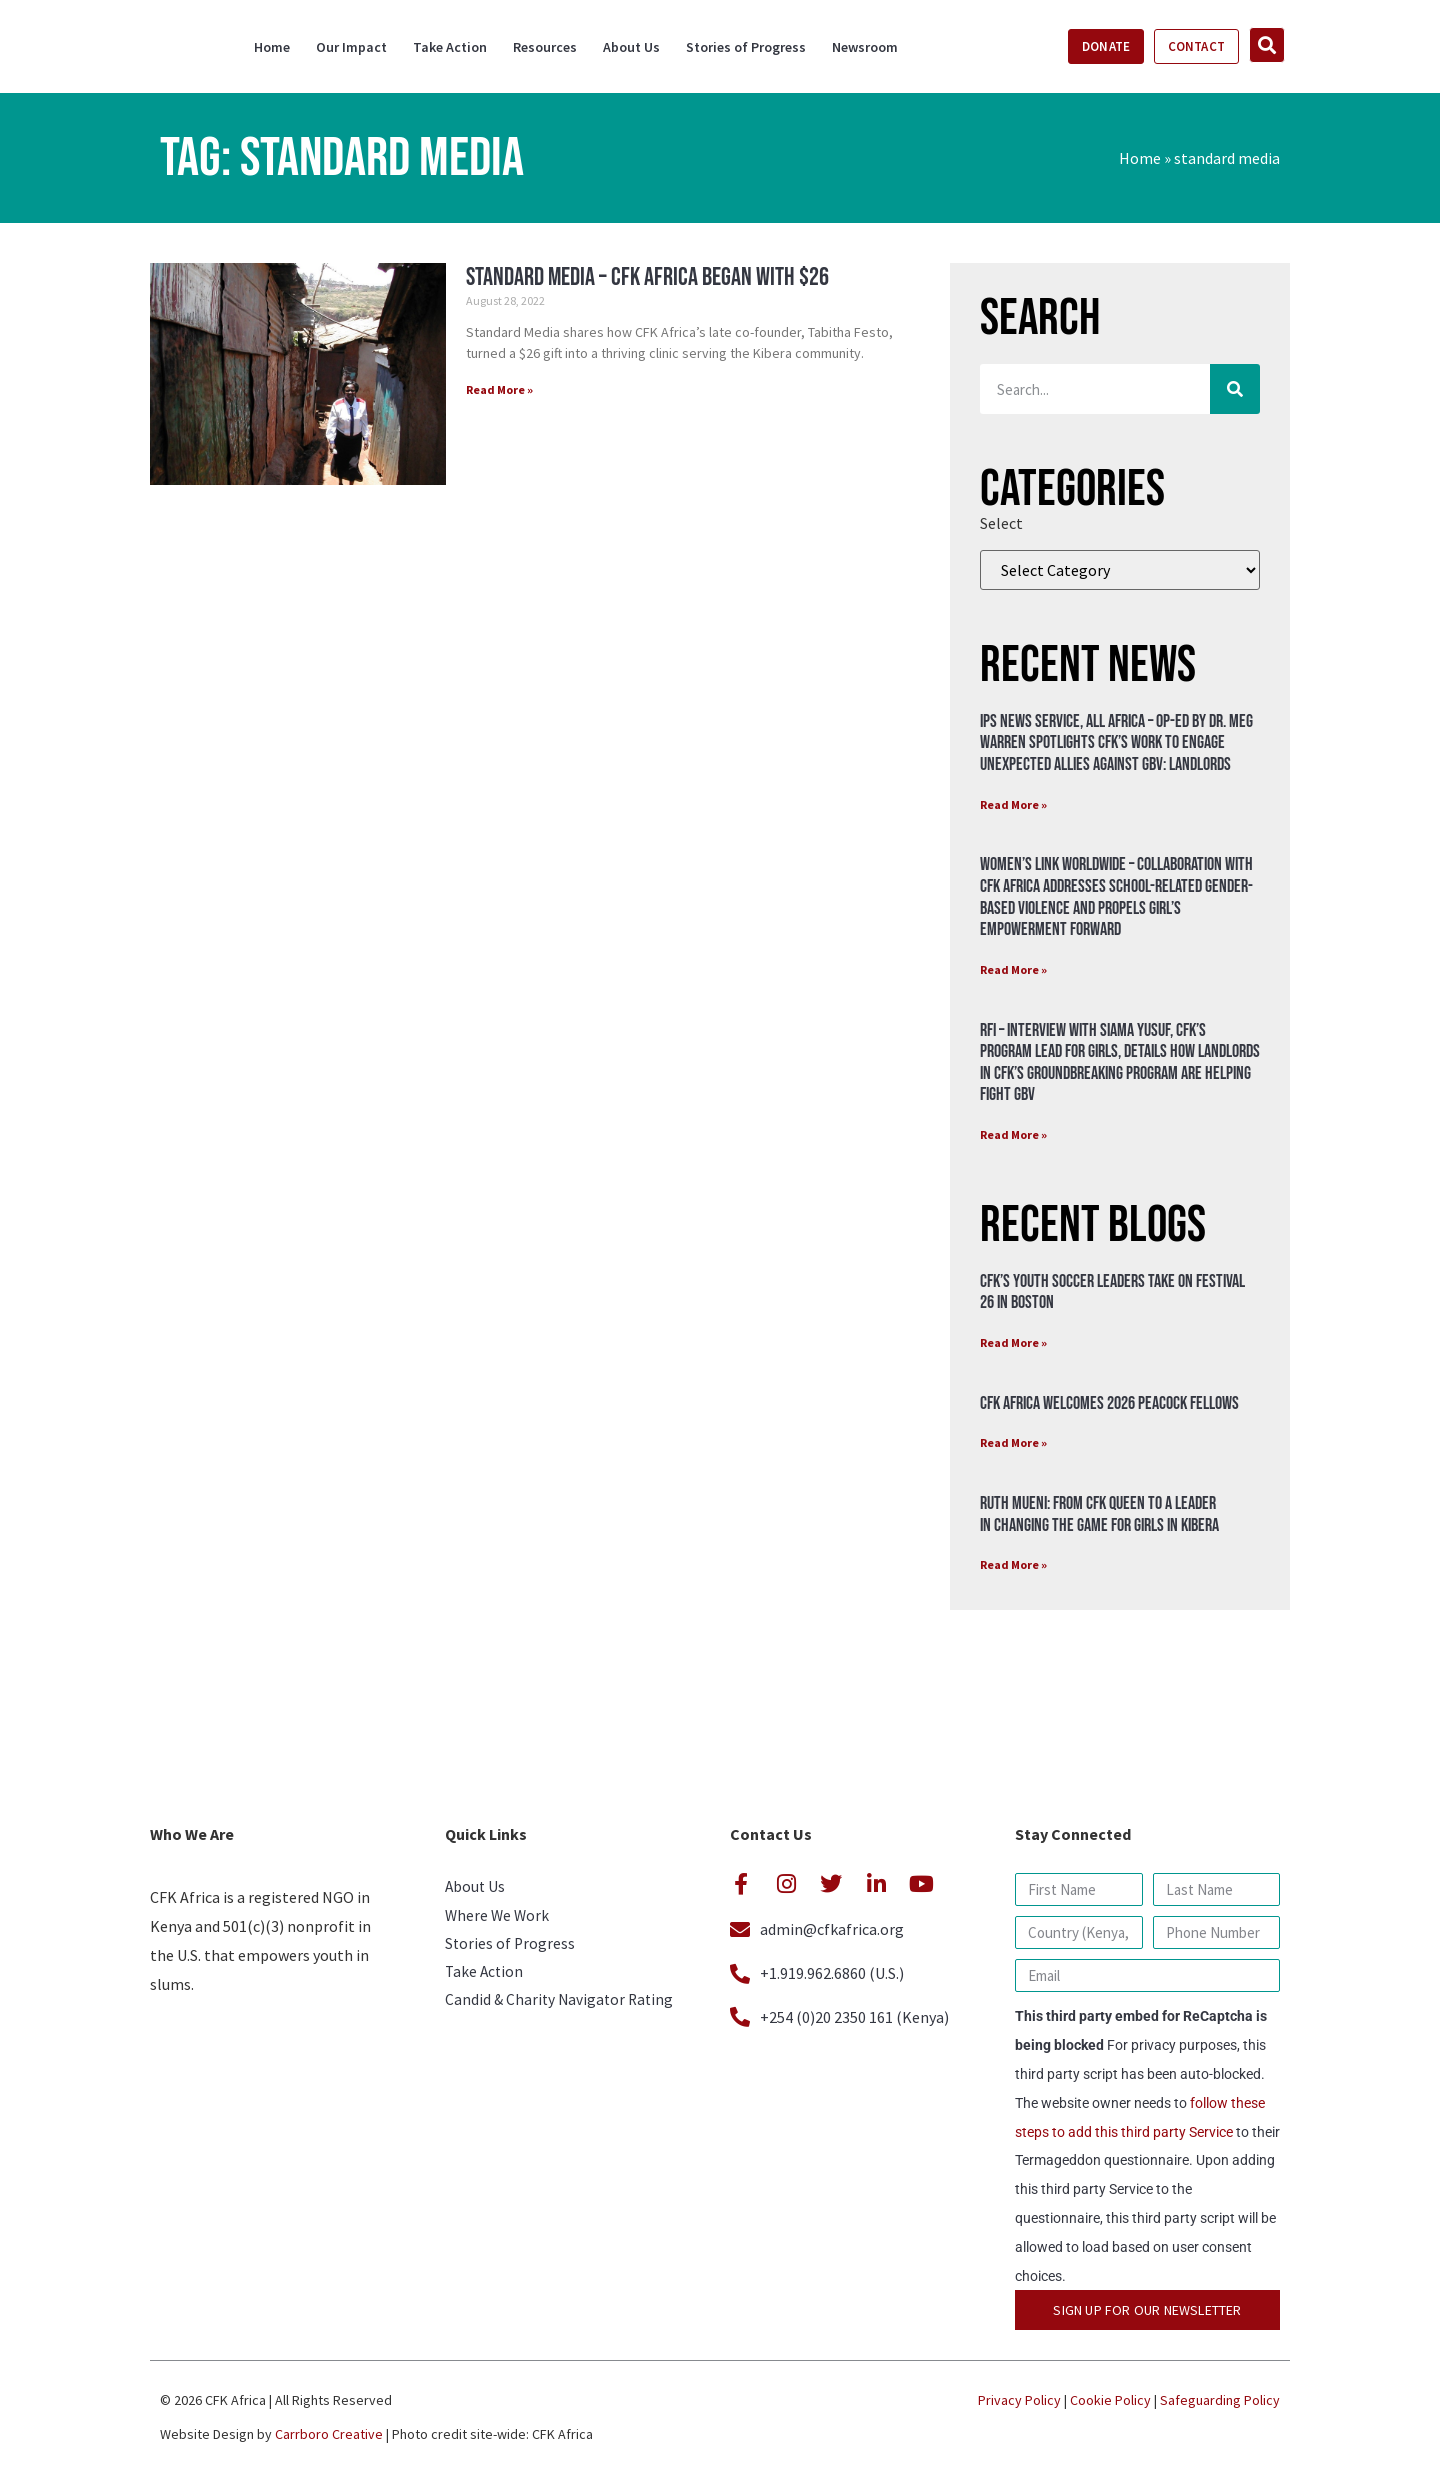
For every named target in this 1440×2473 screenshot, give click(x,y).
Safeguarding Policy (1220, 2400)
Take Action (450, 47)
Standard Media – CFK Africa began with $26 (647, 277)
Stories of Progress (746, 47)
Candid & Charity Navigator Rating (562, 2008)
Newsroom (865, 47)
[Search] (1235, 389)
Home (272, 47)
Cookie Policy (1110, 2400)
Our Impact (351, 47)
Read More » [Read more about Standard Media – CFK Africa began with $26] (499, 389)
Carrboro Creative (329, 2434)
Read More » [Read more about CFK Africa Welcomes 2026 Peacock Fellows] (1013, 1442)
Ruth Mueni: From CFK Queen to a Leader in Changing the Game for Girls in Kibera (1099, 1514)
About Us (631, 47)
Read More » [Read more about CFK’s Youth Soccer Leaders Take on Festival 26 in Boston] (1013, 1342)
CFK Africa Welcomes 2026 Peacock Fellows (1109, 1403)
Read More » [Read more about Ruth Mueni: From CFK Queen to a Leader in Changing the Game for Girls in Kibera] (1013, 1564)
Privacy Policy (1019, 2400)
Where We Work (498, 1918)
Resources (545, 47)
